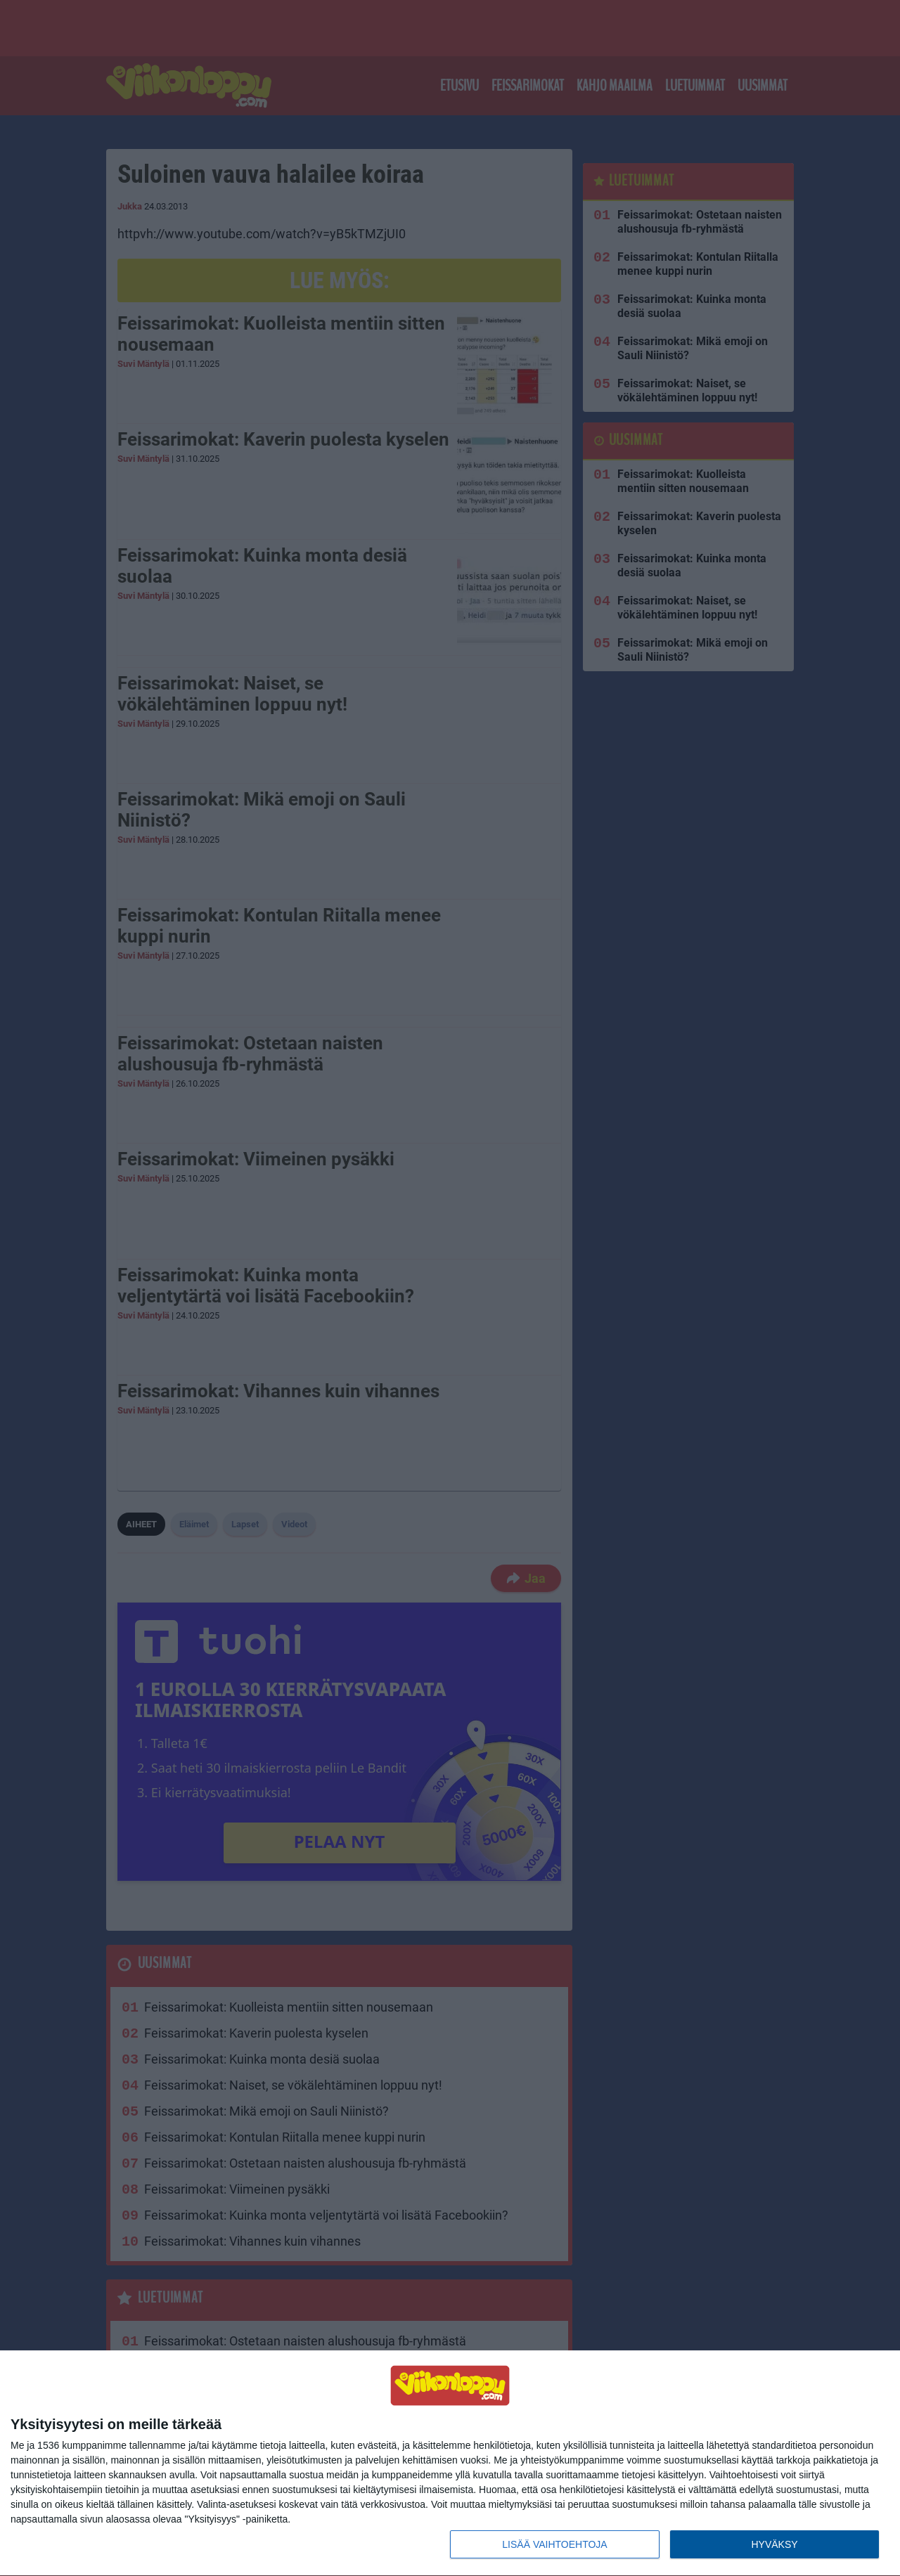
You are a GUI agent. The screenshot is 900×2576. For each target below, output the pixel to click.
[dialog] (450, 2463)
